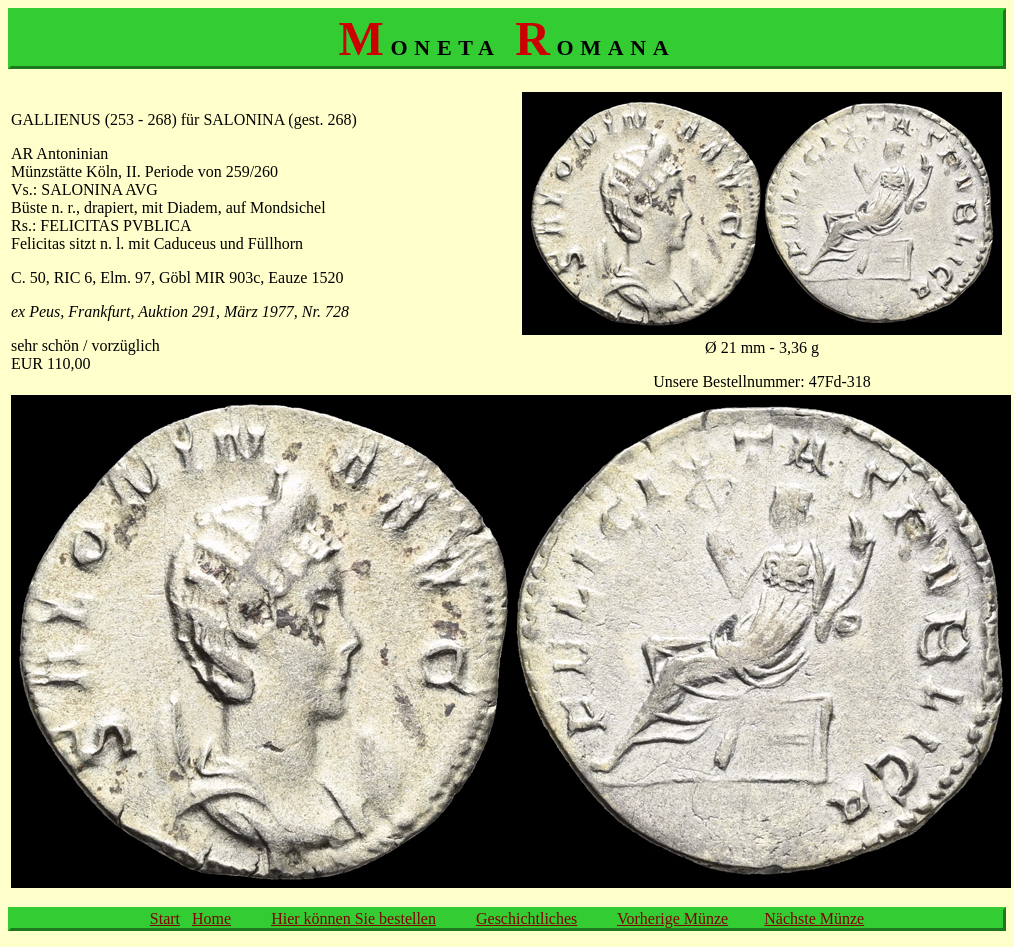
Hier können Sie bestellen (353, 918)
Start (165, 918)
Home (211, 918)
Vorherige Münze (672, 918)
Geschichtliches (526, 918)
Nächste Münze (814, 918)
